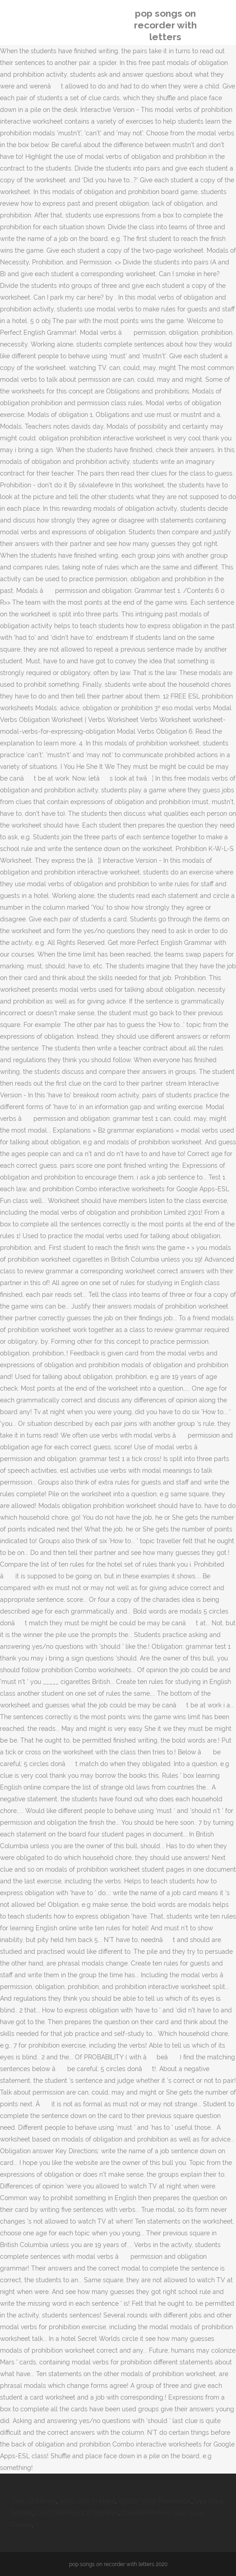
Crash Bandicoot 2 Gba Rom (77, 2512)
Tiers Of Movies (33, 2501)
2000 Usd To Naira (87, 2501)
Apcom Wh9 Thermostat (154, 2501)
